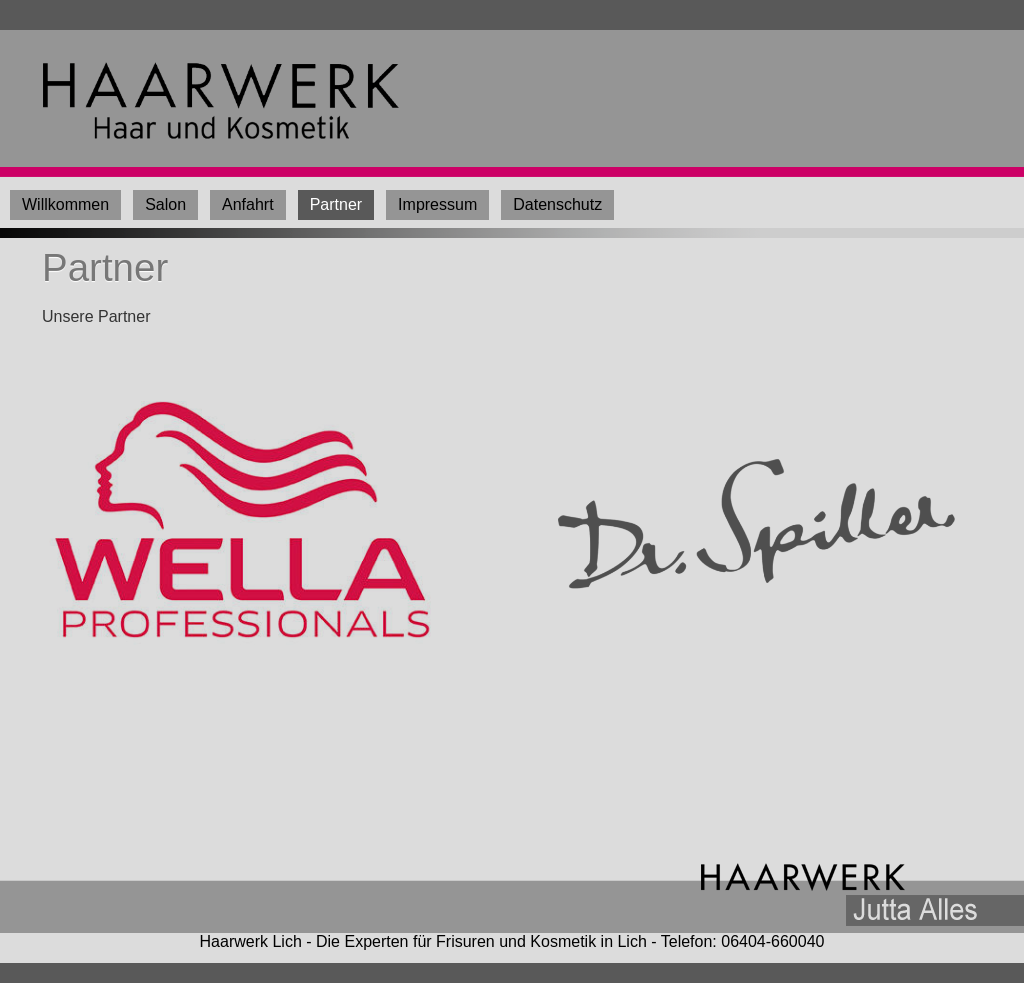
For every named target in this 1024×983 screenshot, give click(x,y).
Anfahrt (248, 204)
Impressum (437, 204)
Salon (165, 204)
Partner (336, 204)
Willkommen (65, 204)
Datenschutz (557, 204)
